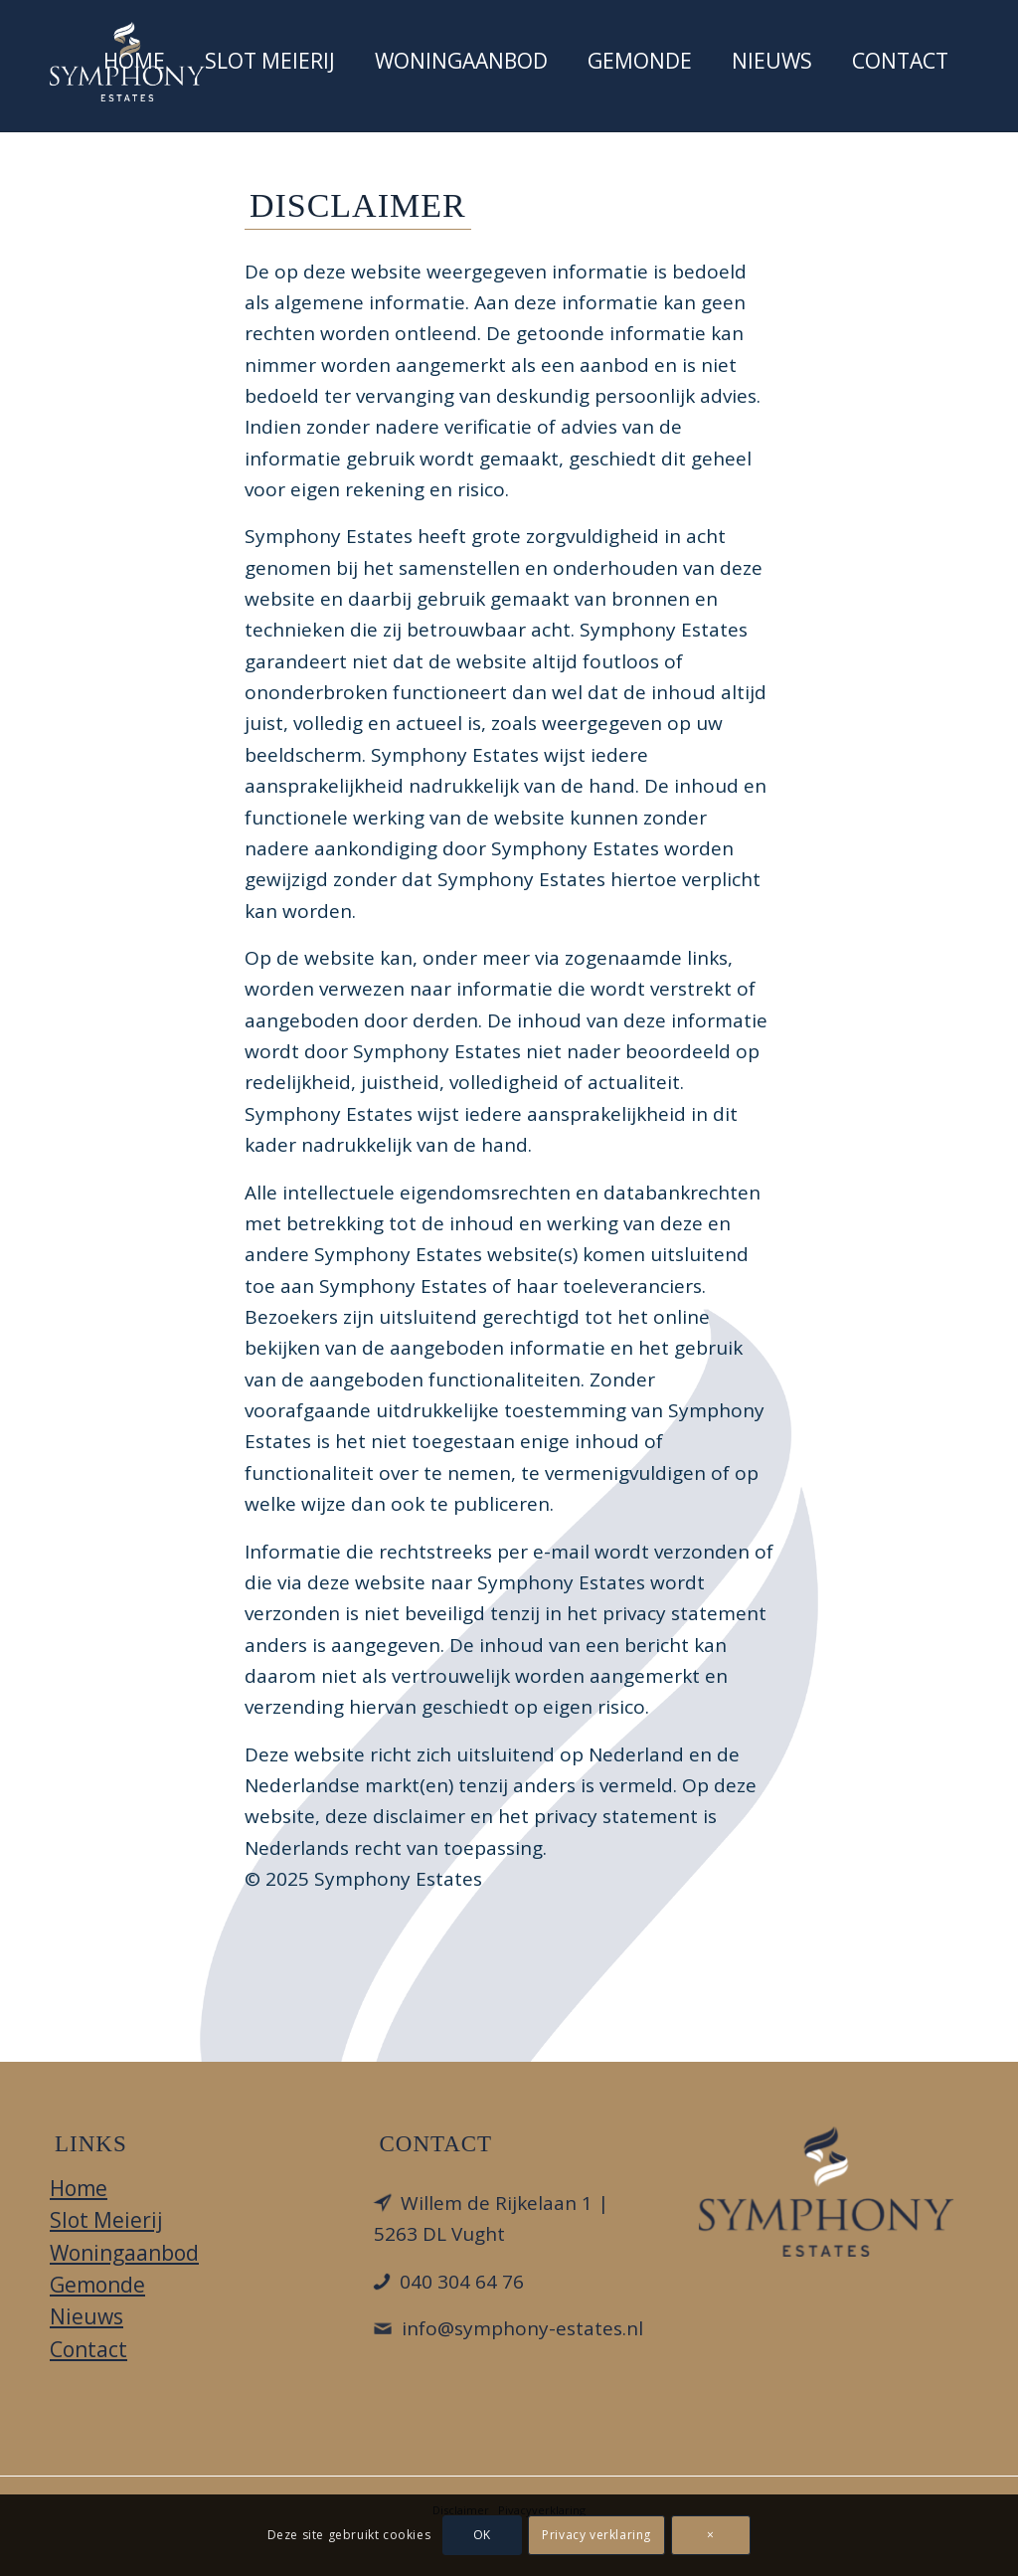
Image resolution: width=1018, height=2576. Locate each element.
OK (482, 2534)
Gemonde (97, 2285)
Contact (88, 2349)
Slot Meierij (106, 2220)
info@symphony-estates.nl (522, 2328)
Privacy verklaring (596, 2534)
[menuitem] (134, 65)
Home (78, 2188)
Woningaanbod (124, 2253)
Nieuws (86, 2316)
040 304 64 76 (462, 2282)
